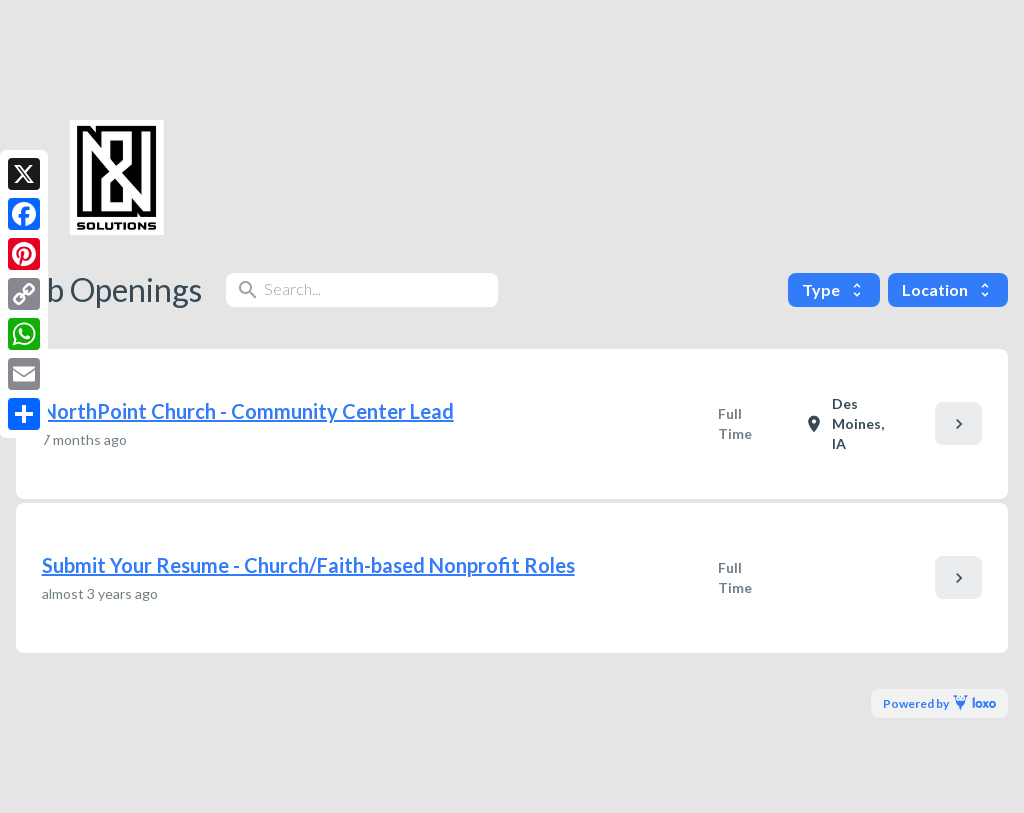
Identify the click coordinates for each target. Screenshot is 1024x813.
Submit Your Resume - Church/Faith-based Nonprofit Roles (308, 565)
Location (948, 289)
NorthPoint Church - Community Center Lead (248, 411)
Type (834, 289)
